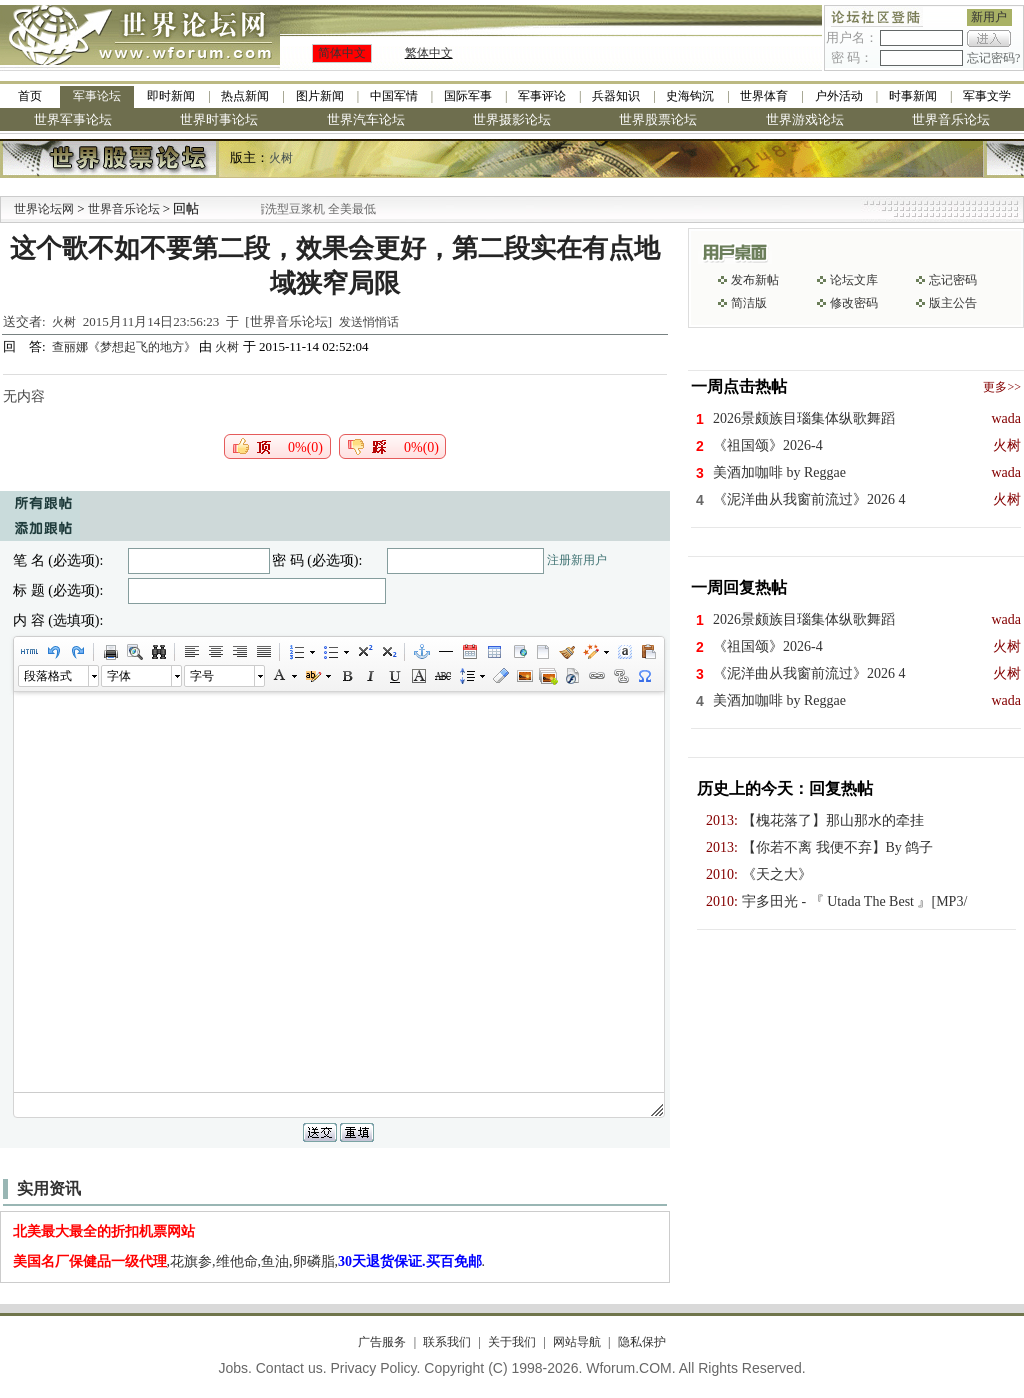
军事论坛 (97, 96)
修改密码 (854, 303)
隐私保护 (642, 1342)
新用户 (989, 17)
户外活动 (839, 96)
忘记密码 (953, 280)
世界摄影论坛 (512, 119)
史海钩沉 (690, 96)
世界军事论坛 (73, 119)
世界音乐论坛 (951, 119)
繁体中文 (429, 53)
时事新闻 (913, 96)
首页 (30, 96)
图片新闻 (320, 96)
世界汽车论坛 (366, 119)
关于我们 (512, 1342)
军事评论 (542, 96)
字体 (119, 676)
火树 (281, 158)
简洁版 (749, 303)
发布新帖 (755, 280)
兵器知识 (616, 96)
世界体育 (764, 96)
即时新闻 (171, 96)
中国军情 (394, 96)
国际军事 (468, 96)
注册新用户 (577, 560)
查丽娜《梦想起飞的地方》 (125, 347)
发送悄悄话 (369, 322)
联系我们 (447, 1342)
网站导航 (577, 1342)
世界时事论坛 (219, 119)
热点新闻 (245, 96)
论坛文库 (854, 280)
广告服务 (382, 1342)
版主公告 (953, 303)
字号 (202, 676)
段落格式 (48, 676)
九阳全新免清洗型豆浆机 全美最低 (309, 209)
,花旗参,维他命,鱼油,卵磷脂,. (249, 1261)
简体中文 (342, 53)
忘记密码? (993, 58)
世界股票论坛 (658, 119)
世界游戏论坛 (805, 119)
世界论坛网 (44, 209)
